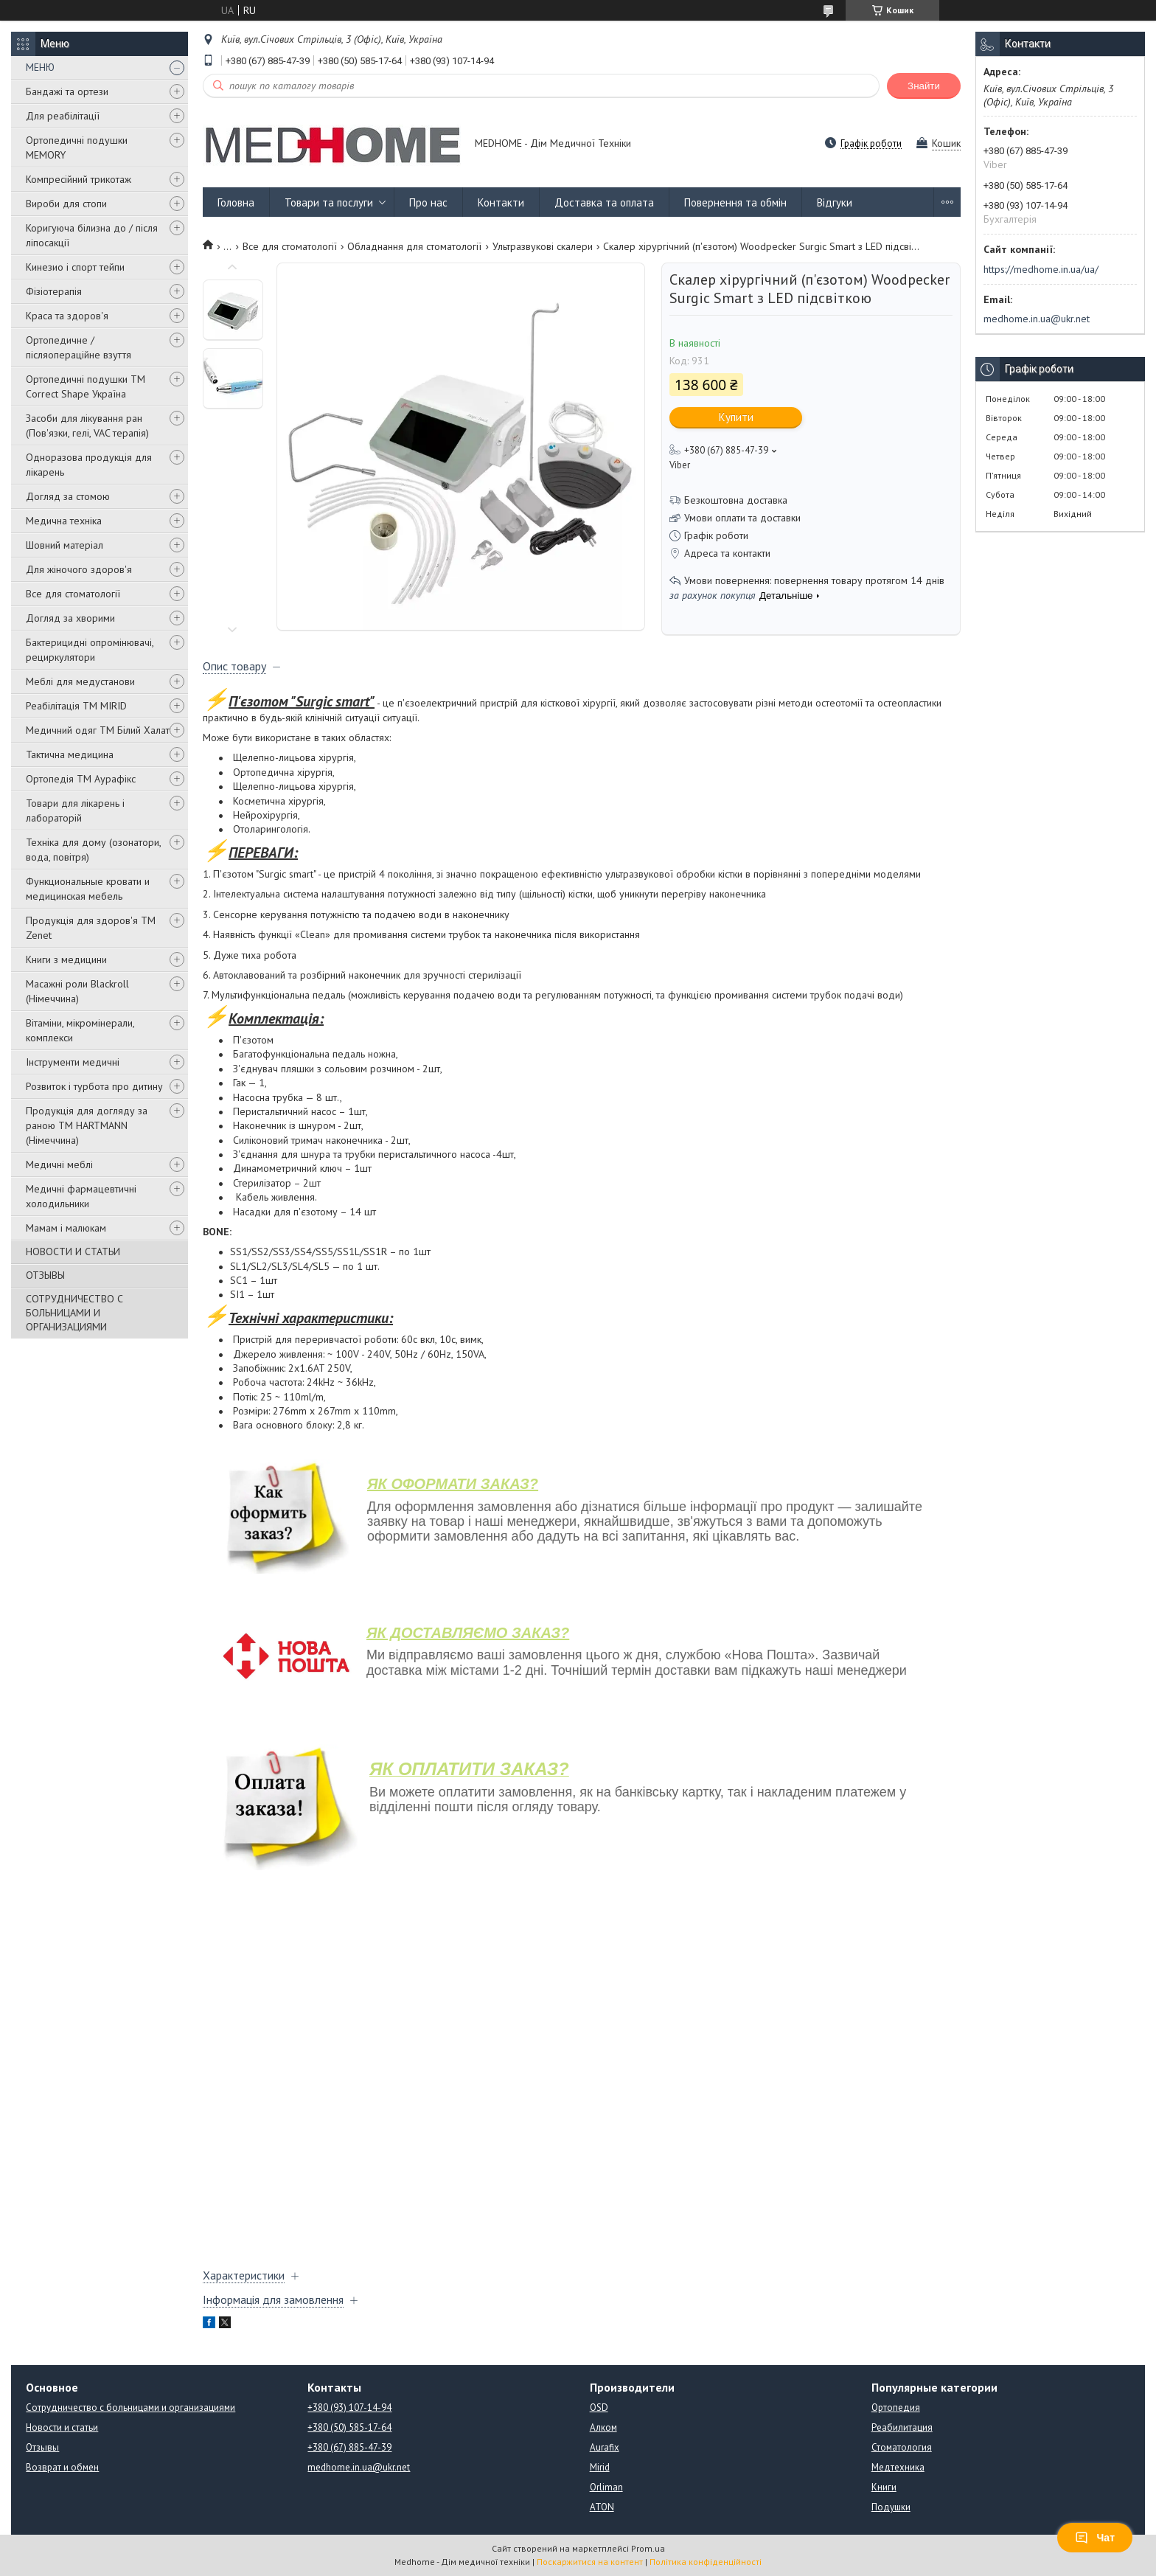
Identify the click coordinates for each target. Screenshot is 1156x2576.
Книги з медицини (66, 959)
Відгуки (834, 202)
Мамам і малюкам (66, 1228)
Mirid (600, 2467)
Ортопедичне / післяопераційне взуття (78, 347)
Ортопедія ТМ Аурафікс (81, 778)
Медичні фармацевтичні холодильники (81, 1196)
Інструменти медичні (72, 1062)
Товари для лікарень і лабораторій (75, 810)
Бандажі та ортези (67, 91)
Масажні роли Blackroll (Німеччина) (77, 991)
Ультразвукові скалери (542, 246)
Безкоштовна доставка (735, 500)
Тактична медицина (70, 754)
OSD (599, 2407)
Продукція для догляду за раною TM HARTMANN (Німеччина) (86, 1125)
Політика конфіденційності (706, 2561)
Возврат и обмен (62, 2467)
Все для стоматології (73, 593)
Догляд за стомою (68, 496)
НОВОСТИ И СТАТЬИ (73, 1251)
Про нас (428, 202)
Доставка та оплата (604, 202)
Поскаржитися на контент (590, 2561)
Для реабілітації (63, 115)
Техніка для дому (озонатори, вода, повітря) (93, 850)
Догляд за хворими (70, 618)
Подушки (890, 2507)
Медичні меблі (59, 1164)
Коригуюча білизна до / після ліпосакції (92, 235)
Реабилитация (902, 2427)
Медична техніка (64, 520)
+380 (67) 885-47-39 (349, 2447)
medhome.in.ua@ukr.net (1036, 318)
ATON (602, 2507)
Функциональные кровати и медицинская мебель (88, 889)
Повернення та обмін (735, 202)
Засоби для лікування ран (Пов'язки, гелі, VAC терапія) (87, 426)
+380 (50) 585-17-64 (349, 2427)
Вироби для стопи (66, 203)
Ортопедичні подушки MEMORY (77, 147)
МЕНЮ (40, 67)
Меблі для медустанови (80, 681)
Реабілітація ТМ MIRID (76, 705)
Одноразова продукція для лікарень (89, 465)
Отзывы (42, 2447)
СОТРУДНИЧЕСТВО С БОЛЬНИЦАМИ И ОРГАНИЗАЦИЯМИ (74, 1312)
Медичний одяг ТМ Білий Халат (98, 730)
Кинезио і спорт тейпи (75, 267)
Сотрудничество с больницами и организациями (130, 2407)
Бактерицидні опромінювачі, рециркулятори (89, 650)
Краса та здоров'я (67, 315)
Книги (883, 2487)
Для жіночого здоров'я (79, 569)
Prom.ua (648, 2548)
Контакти (501, 202)
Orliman (606, 2487)
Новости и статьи (62, 2427)
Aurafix (604, 2447)
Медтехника (898, 2467)
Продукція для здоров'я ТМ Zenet (91, 928)
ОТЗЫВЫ (45, 1275)
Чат (1095, 2537)
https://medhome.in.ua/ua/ (1040, 269)
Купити (736, 417)
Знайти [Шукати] (924, 85)
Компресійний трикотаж (78, 179)
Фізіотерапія (54, 291)
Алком (603, 2427)
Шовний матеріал (64, 545)
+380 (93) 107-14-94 (349, 2407)
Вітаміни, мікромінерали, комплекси (80, 1030)
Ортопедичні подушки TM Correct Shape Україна (85, 386)
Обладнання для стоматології (414, 246)
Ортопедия (895, 2407)
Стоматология (901, 2447)
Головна (235, 202)
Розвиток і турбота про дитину (94, 1086)
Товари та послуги (329, 202)
